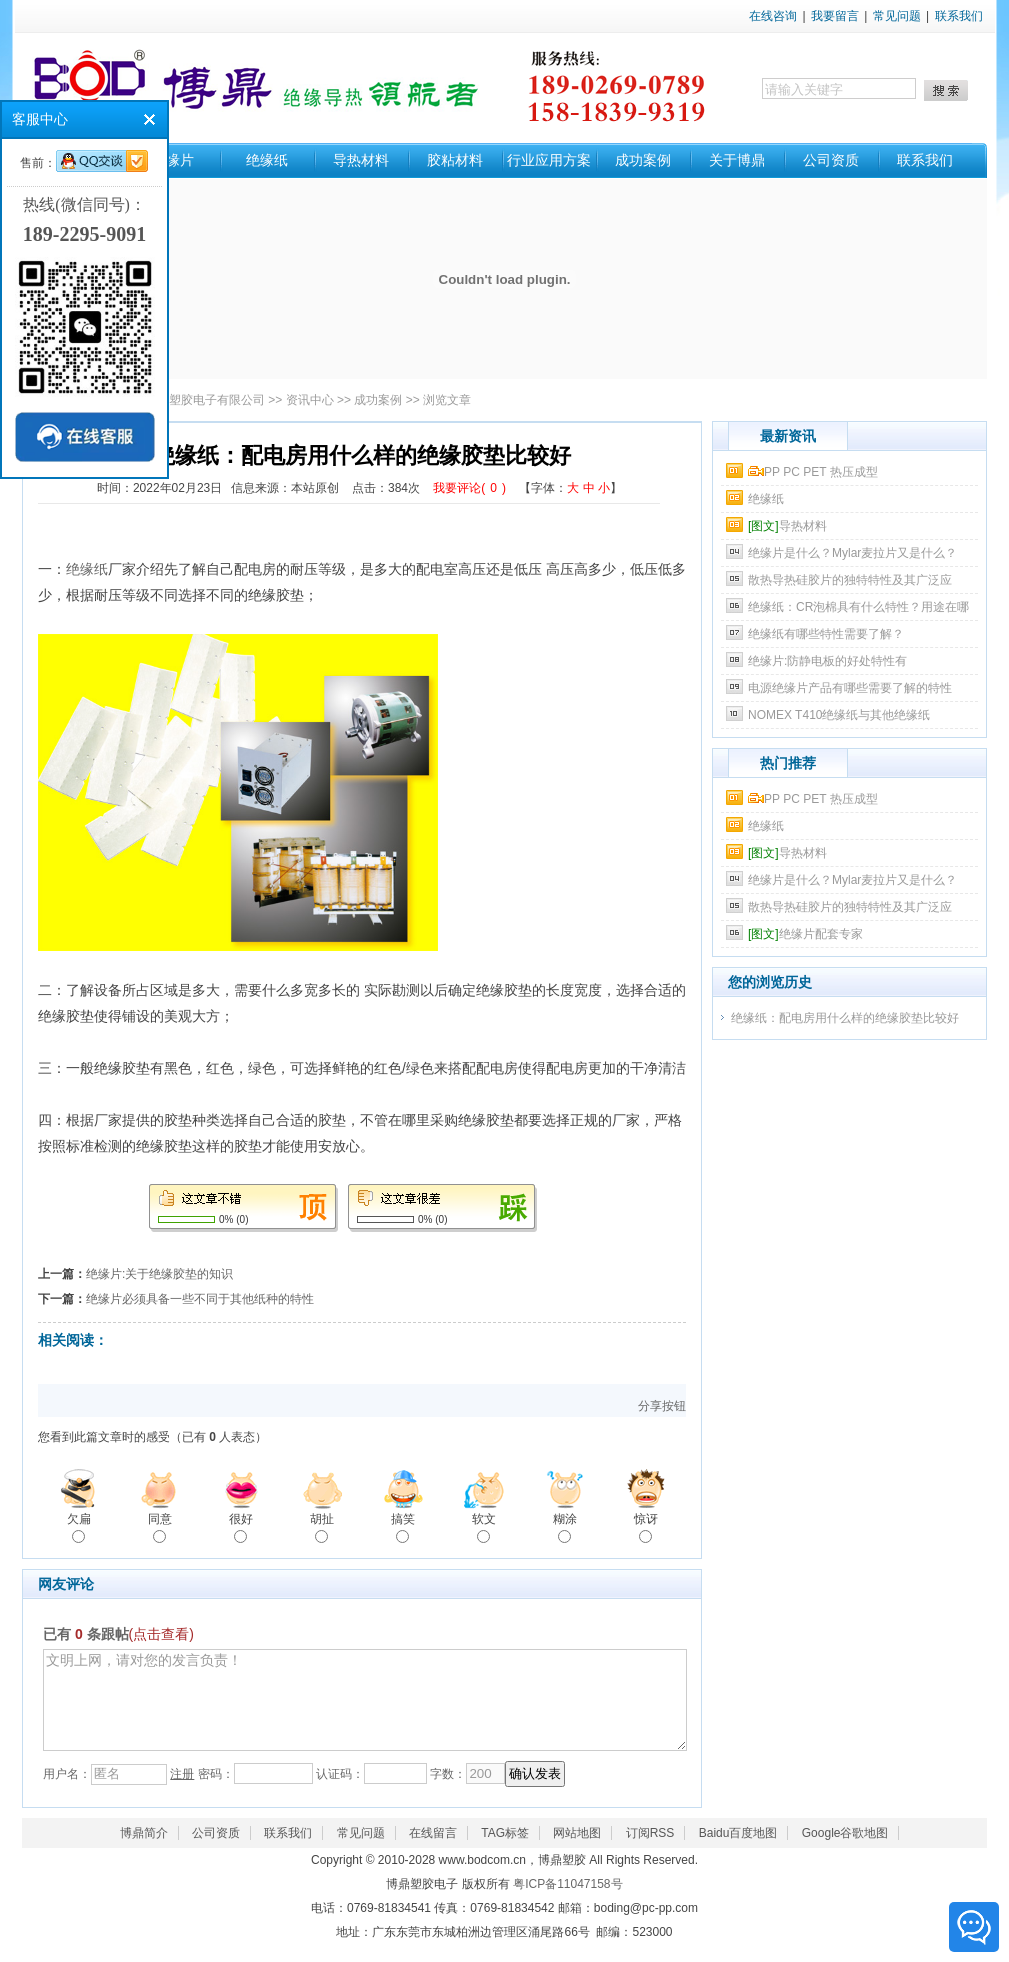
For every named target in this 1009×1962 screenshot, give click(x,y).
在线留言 (433, 1851)
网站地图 (577, 1851)
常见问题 (897, 16)
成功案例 (643, 160)
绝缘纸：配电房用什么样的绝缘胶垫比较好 (845, 1018)
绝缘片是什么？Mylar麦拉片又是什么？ (852, 553)
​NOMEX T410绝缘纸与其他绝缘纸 (839, 715)
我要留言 (835, 16)
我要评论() (469, 488)
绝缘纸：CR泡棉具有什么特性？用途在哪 (858, 607)
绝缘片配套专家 (805, 934)
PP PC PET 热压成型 (813, 472)
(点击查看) (161, 1634)
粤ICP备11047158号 (567, 1902)
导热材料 (361, 160)
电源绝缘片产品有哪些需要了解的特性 (850, 688)
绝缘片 (173, 160)
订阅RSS (650, 1851)
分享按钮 (662, 1406)
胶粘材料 (455, 160)
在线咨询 (773, 16)
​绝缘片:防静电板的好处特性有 (827, 661)
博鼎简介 (144, 1851)
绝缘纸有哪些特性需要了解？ (826, 634)
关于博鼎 (737, 160)
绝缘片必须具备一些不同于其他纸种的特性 (200, 1299)
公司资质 (831, 160)
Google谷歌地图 (845, 1851)
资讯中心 (310, 400)
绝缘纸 (267, 160)
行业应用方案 (549, 160)
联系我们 (959, 16)
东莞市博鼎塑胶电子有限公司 (187, 400)
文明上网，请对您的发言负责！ (365, 1709)
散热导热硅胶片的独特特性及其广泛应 (850, 580)
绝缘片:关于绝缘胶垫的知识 (159, 1274)
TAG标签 (505, 1851)
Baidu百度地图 (738, 1851)
